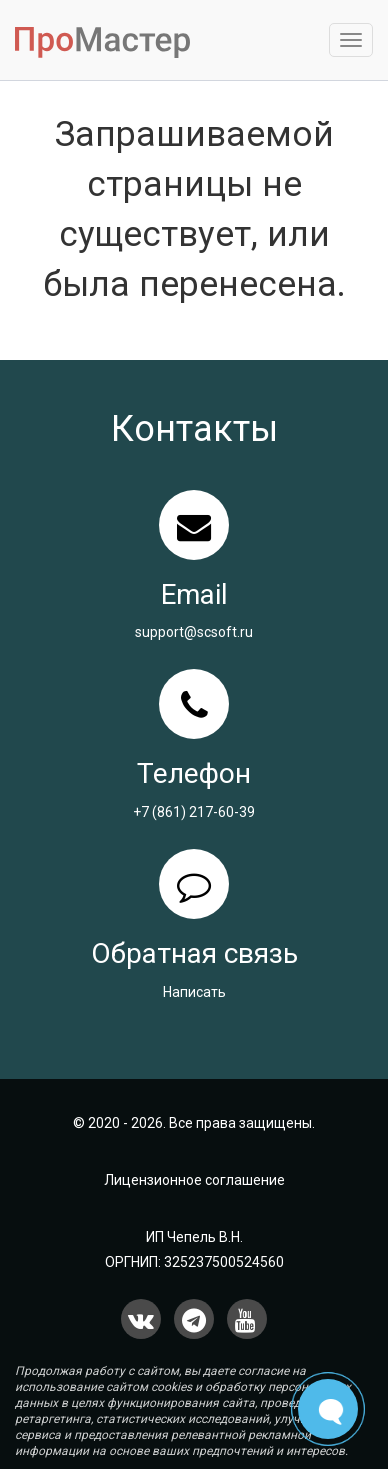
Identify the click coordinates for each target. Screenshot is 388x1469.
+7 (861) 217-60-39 (194, 812)
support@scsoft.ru (194, 632)
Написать (194, 992)
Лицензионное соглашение (194, 1180)
